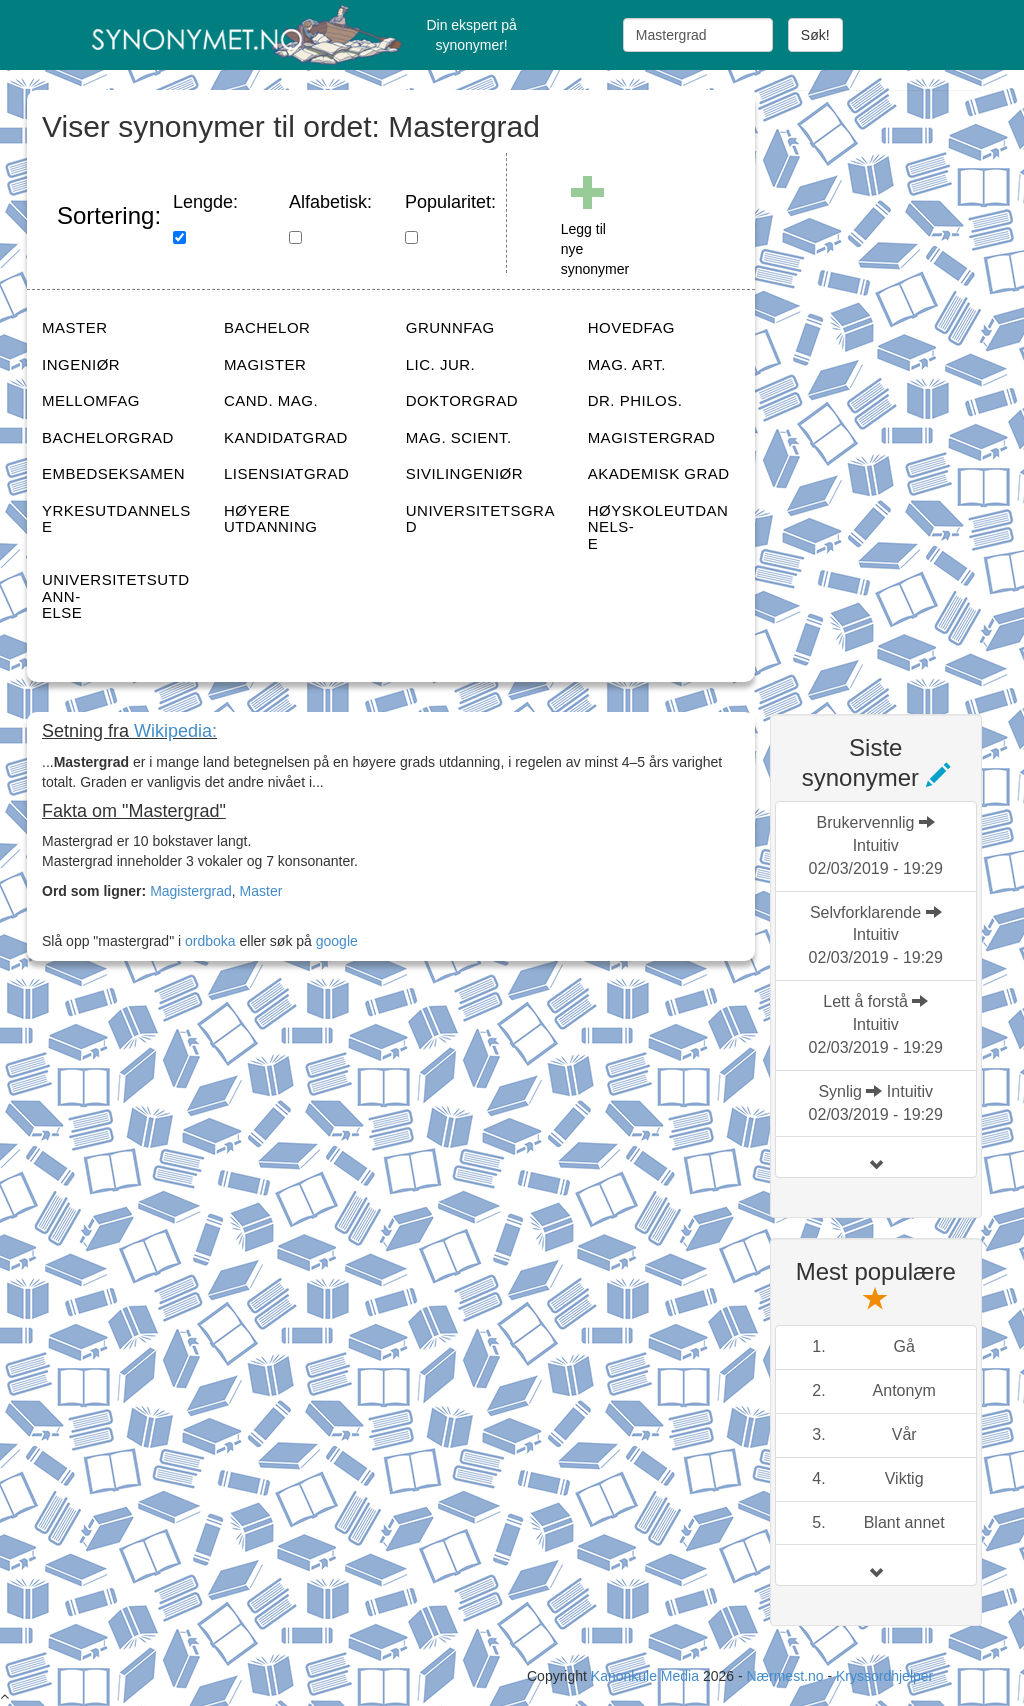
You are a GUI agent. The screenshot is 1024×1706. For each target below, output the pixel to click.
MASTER (75, 327)
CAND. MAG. (271, 400)
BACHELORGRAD (108, 437)
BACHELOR (267, 327)
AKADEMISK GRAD (659, 473)
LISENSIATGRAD (286, 473)
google (337, 941)
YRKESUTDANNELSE (116, 519)
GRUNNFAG (450, 327)
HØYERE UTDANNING (271, 519)
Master (261, 891)
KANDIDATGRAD (286, 437)
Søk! (815, 35)
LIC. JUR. (441, 364)
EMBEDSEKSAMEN (113, 473)
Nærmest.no (784, 1676)
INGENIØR (81, 364)
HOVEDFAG (631, 327)
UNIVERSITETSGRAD (480, 519)
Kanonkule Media (647, 1676)
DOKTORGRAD (462, 400)
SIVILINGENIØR (464, 473)
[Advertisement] (897, 390)
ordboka (208, 941)
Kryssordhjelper (884, 1676)
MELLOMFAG (91, 400)
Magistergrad (191, 891)
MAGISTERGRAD (652, 437)
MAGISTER (265, 364)
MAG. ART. (627, 364)
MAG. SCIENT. (459, 437)
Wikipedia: (175, 731)
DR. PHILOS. (635, 400)
